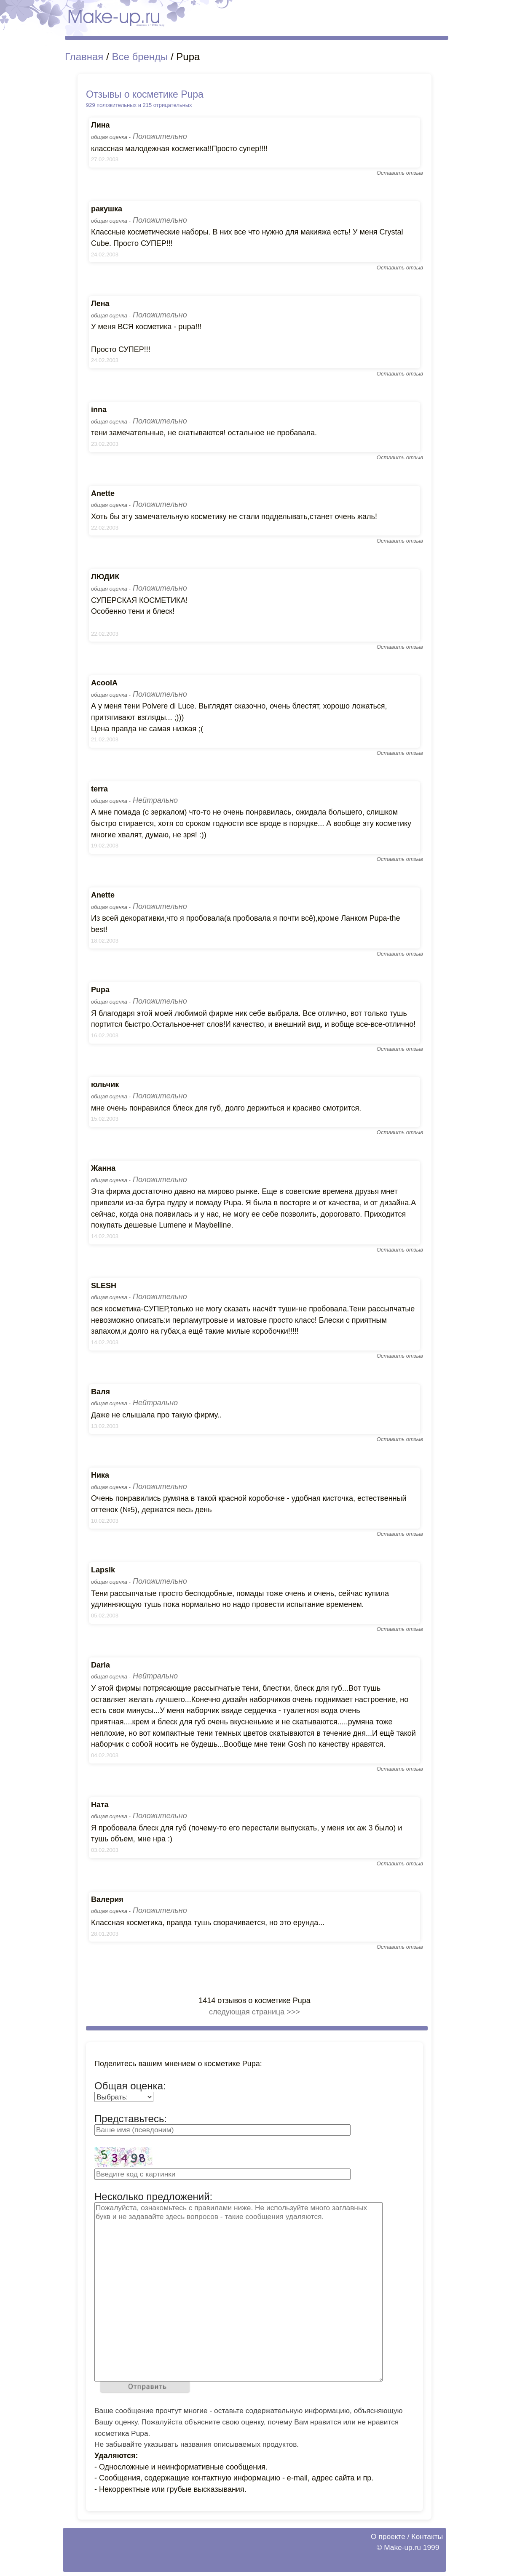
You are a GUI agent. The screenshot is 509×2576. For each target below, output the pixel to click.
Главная (84, 56)
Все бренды (140, 56)
